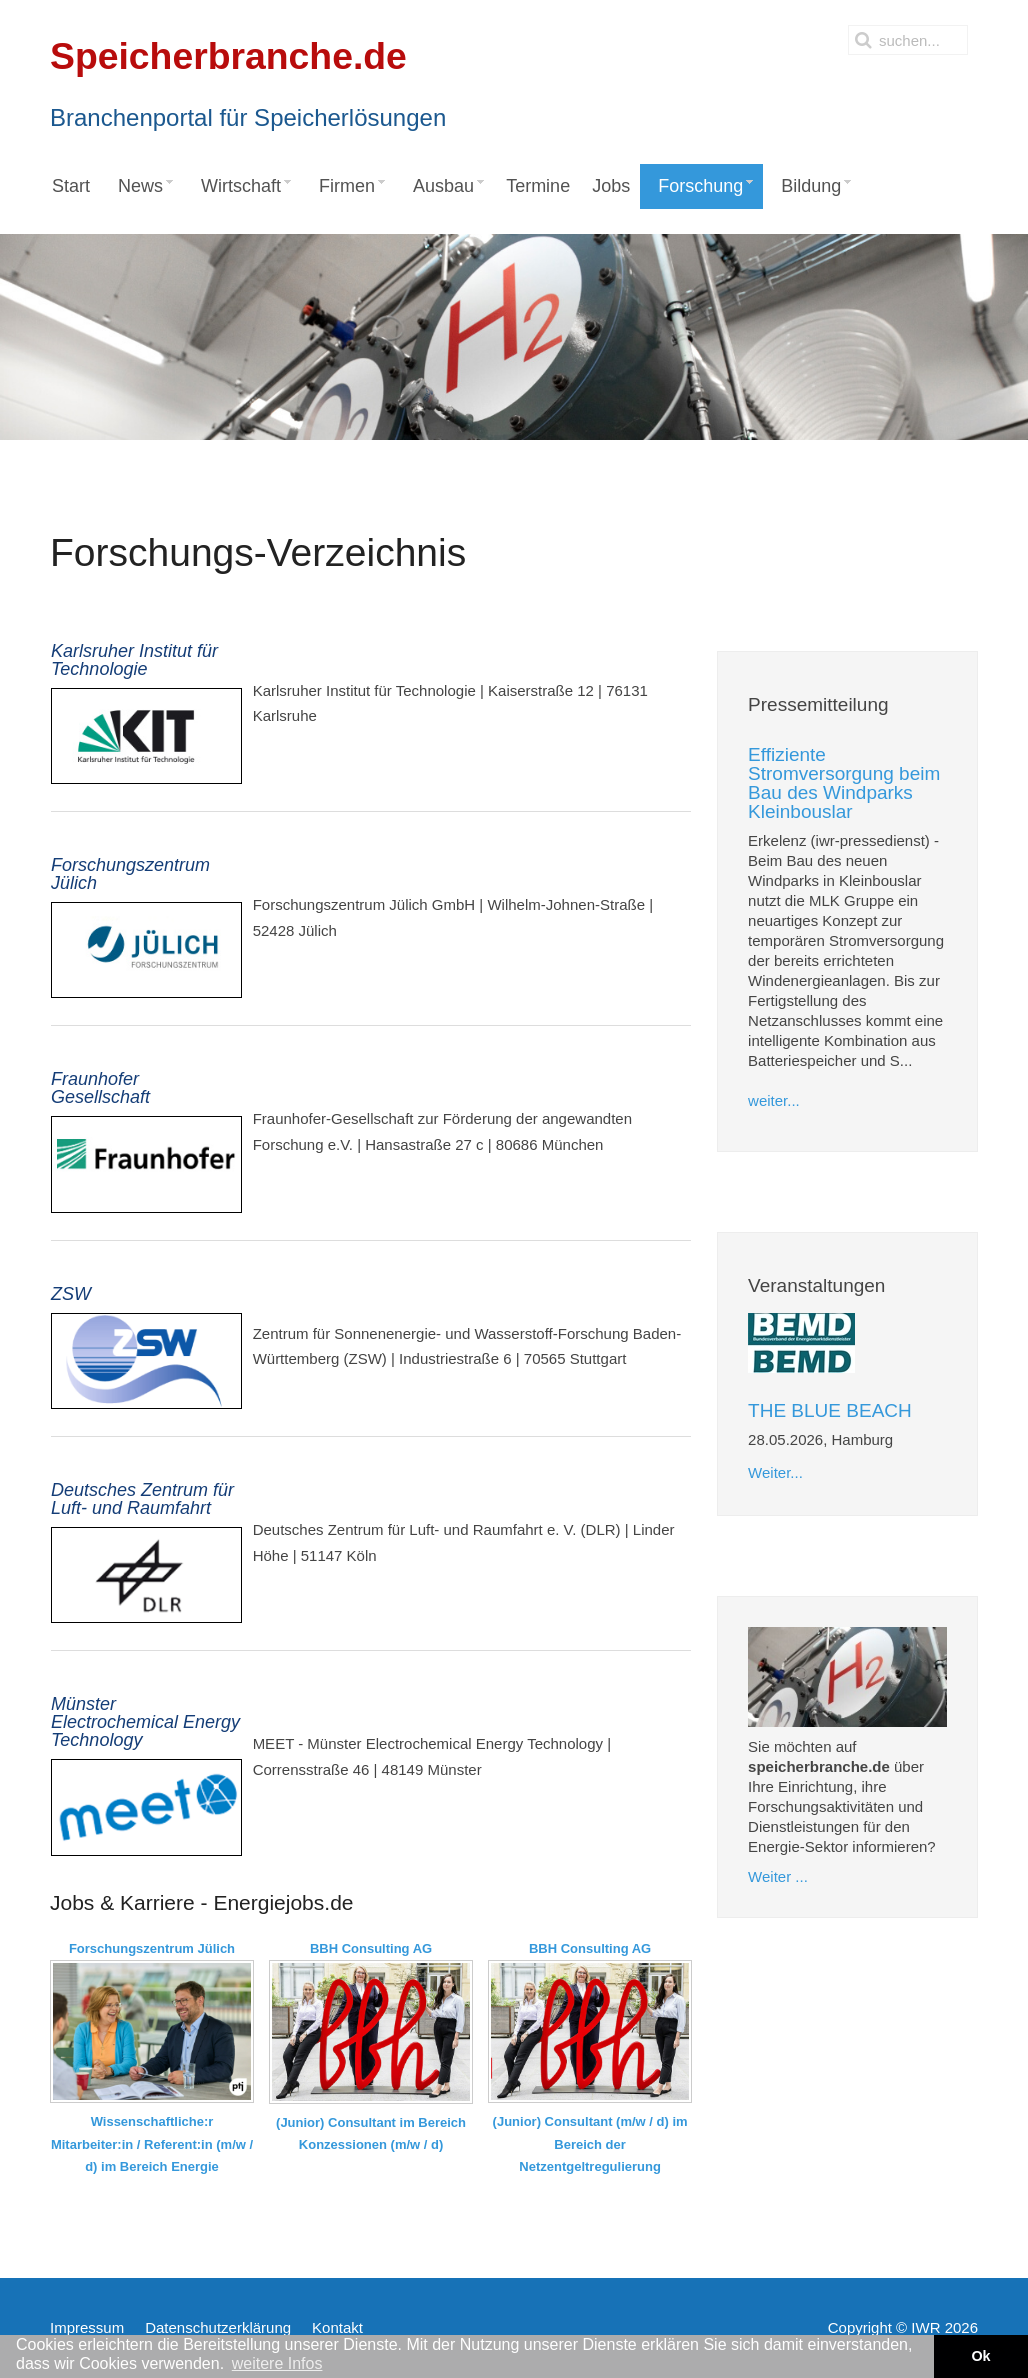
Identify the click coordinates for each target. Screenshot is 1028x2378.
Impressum (87, 2327)
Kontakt (337, 2327)
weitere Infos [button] (277, 2363)
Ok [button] (980, 2356)
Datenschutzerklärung (218, 2327)
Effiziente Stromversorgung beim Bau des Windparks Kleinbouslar (844, 783)
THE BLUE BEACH (830, 1410)
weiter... (774, 1100)
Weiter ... (778, 1876)
